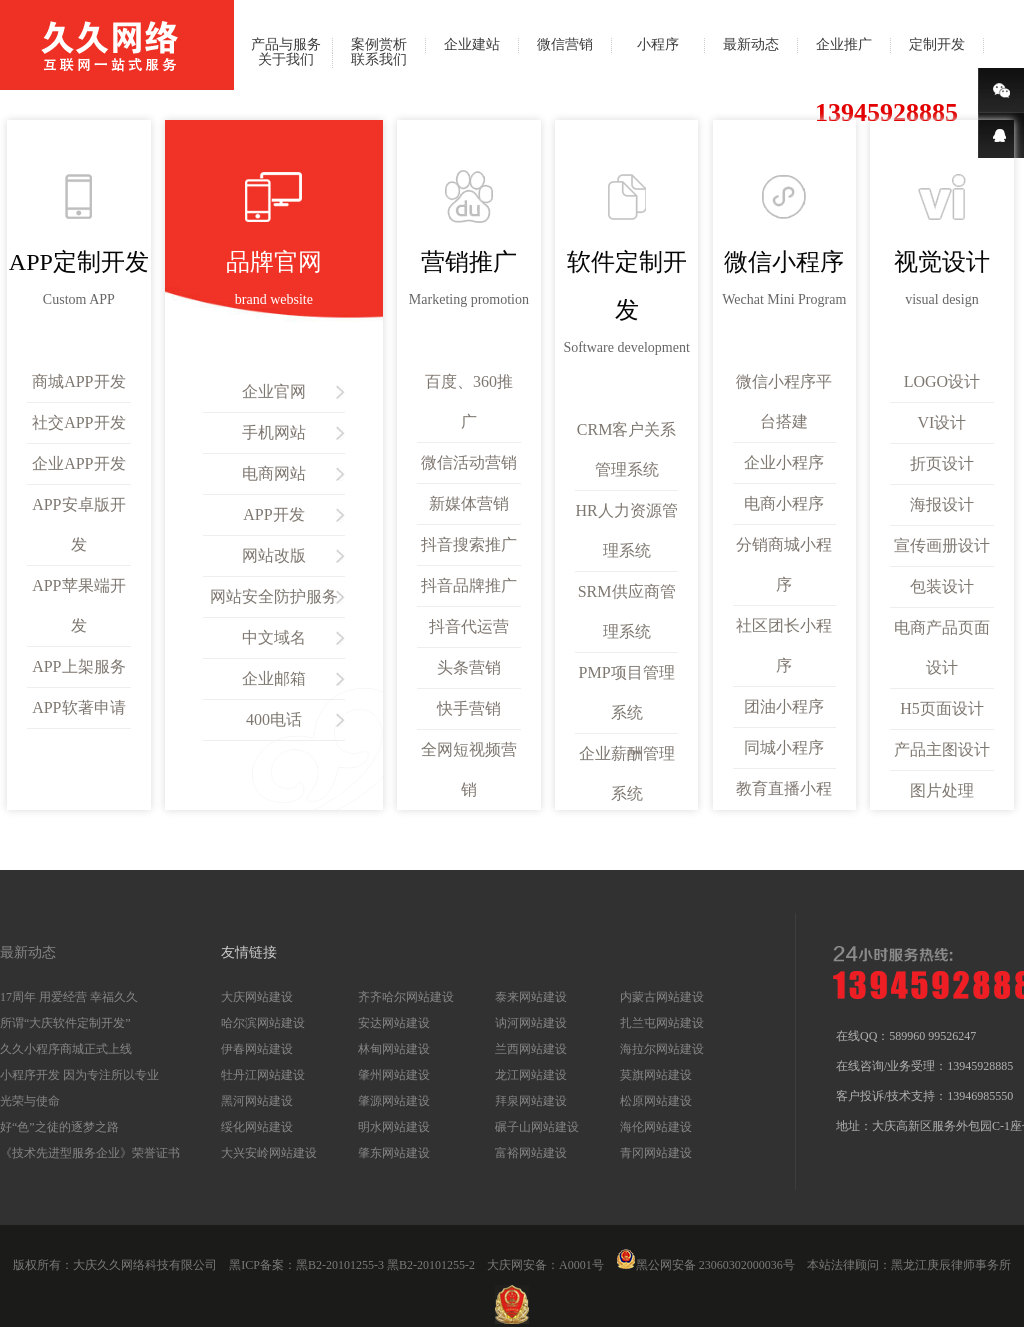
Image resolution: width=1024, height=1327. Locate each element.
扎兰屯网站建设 (662, 1023)
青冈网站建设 (656, 1153)
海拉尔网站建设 (662, 1049)
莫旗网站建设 (656, 1075)
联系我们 (379, 60)
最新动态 (751, 45)
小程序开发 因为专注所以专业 (79, 1075)
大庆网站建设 (257, 997)
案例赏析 (379, 45)
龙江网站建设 (531, 1075)
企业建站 (472, 45)
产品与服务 (286, 45)
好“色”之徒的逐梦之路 (59, 1127)
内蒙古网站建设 (662, 997)
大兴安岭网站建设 (269, 1153)
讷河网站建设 (531, 1023)
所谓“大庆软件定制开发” (65, 1023)
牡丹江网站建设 (263, 1075)
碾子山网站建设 (537, 1127)
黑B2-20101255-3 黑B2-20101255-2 (385, 1265)
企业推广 (844, 45)
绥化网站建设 (257, 1127)
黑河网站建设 (257, 1101)
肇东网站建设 (394, 1153)
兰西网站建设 (531, 1049)
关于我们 (286, 60)
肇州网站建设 (394, 1075)
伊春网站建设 (257, 1049)
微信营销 (565, 45)
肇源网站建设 (394, 1101)
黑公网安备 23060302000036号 (705, 1265)
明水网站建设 (394, 1127)
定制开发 (937, 45)
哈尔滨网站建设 (263, 1023)
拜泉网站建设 (531, 1101)
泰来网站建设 (531, 997)
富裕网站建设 (531, 1153)
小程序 (658, 45)
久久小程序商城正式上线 (66, 1049)
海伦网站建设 (656, 1127)
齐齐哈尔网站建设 (406, 997)
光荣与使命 (30, 1101)
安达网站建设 (394, 1023)
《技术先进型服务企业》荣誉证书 (90, 1153)
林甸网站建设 (394, 1049)
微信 (1001, 90)
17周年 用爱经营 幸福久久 (69, 997)
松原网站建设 (656, 1101)
